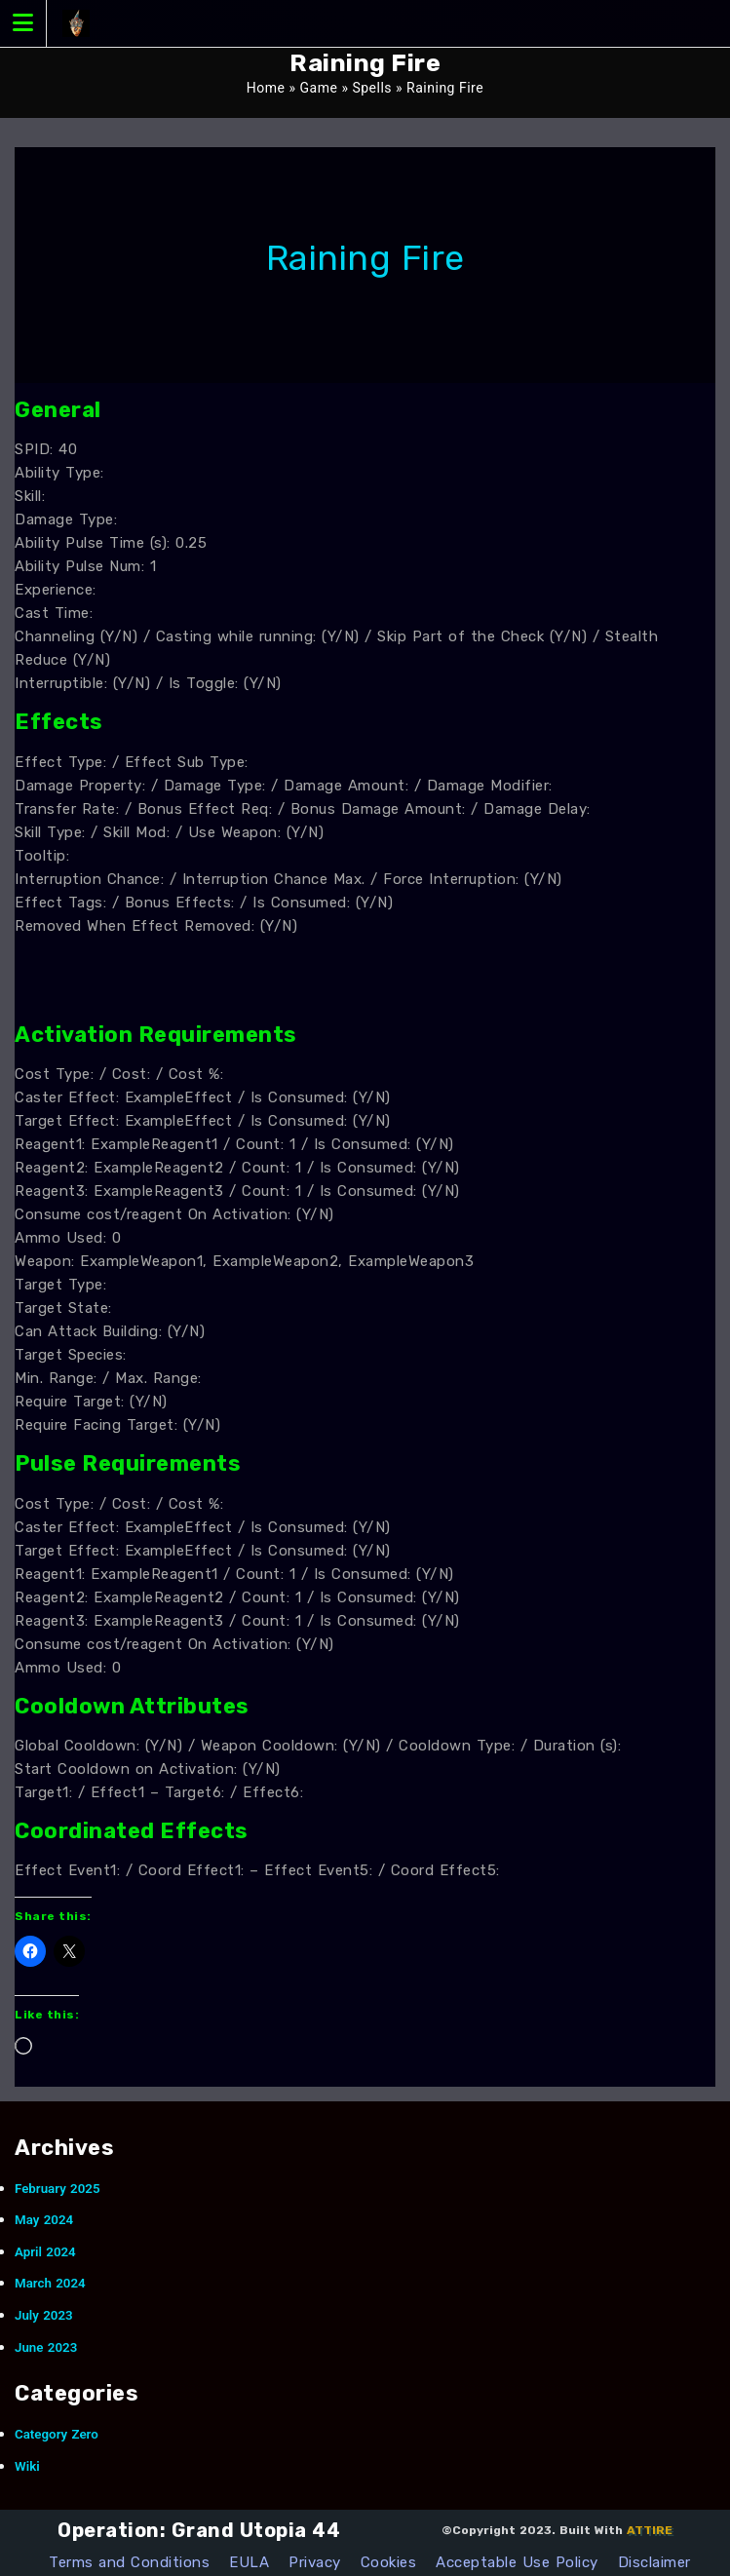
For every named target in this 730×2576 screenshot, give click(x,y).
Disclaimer (654, 2562)
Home (266, 88)
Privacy (314, 2562)
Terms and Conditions (129, 2562)
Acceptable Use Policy (517, 2562)
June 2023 (46, 2347)
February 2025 (57, 2188)
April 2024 (45, 2252)
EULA (249, 2562)
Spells (372, 88)
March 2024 (50, 2283)
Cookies (389, 2562)
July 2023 (44, 2315)
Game (319, 88)
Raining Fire (365, 258)
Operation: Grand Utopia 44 (199, 2530)
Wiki (27, 2466)
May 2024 (44, 2219)
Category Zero (56, 2434)
